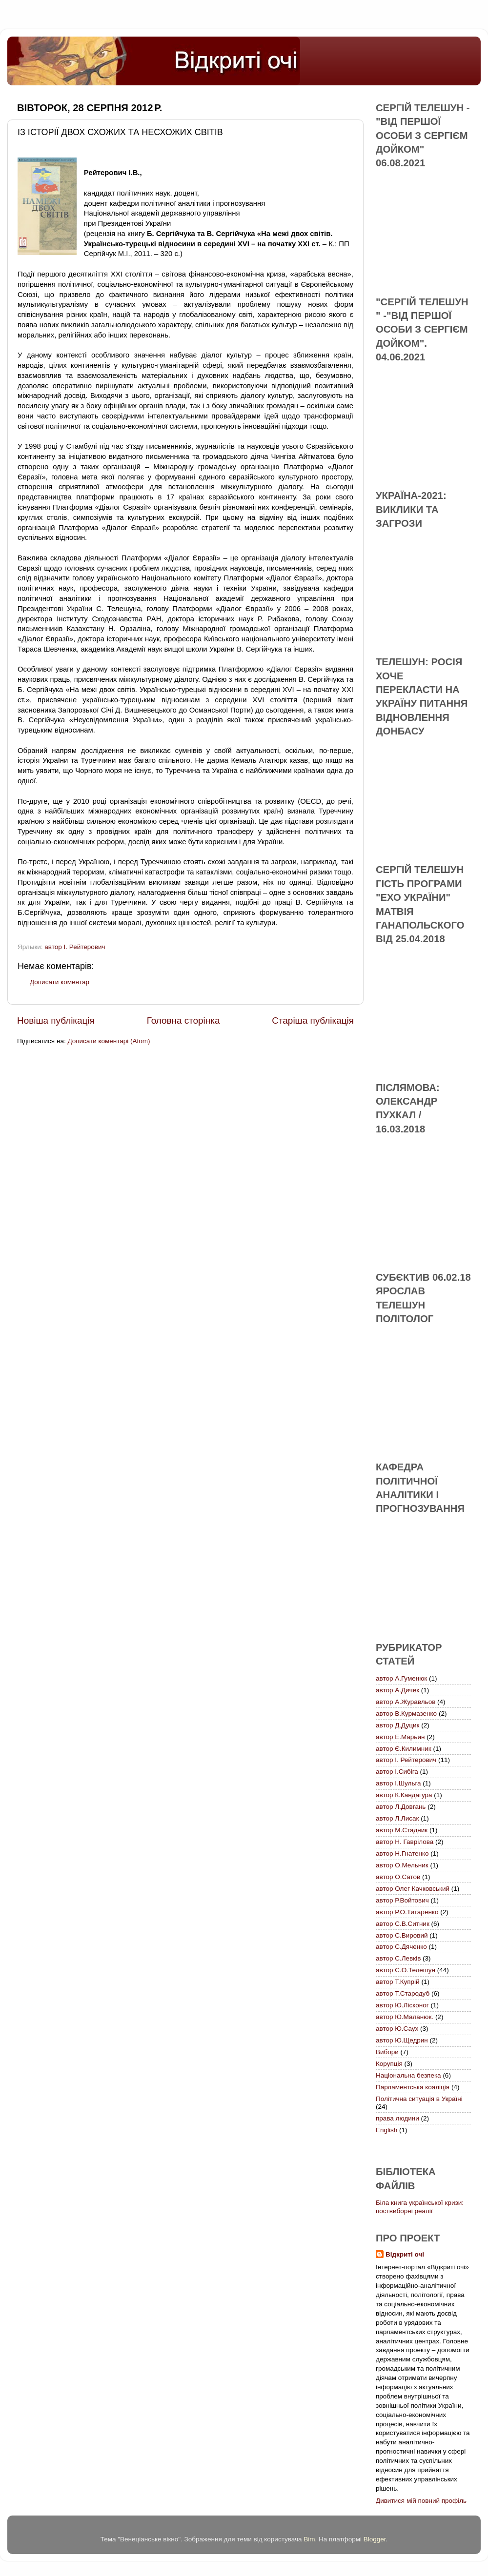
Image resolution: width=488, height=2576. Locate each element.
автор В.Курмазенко (406, 1713)
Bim (309, 2539)
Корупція (389, 2063)
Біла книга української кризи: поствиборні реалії (420, 2206)
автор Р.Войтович (402, 1900)
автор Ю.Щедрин (402, 2040)
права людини (397, 2118)
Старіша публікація (313, 1020)
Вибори (387, 2052)
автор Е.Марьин (400, 1737)
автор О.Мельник (402, 1865)
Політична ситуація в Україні (419, 2098)
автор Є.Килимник (403, 1748)
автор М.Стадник (401, 1830)
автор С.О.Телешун (405, 1970)
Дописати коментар (59, 982)
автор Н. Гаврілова (404, 1841)
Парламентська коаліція (412, 2087)
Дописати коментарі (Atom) (108, 1041)
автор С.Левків (398, 1958)
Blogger (375, 2539)
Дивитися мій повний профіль (421, 2500)
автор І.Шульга (398, 1783)
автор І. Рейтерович (74, 947)
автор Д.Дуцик (397, 1725)
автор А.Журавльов (405, 1701)
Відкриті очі (405, 2254)
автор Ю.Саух (397, 2028)
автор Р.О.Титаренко (407, 1912)
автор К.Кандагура (404, 1795)
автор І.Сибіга (397, 1771)
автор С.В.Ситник (402, 1923)
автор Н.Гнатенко (402, 1853)
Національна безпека (408, 2075)
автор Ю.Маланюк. (404, 2017)
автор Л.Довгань (401, 1806)
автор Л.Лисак (397, 1818)
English (386, 2130)
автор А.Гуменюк (401, 1678)
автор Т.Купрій (398, 1981)
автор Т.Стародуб (402, 1993)
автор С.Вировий (402, 1935)
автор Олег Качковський (412, 1888)
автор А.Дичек (397, 1690)
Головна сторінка (183, 1020)
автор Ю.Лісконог (402, 2005)
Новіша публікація (56, 1020)
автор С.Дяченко (401, 1946)
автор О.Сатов (398, 1877)
